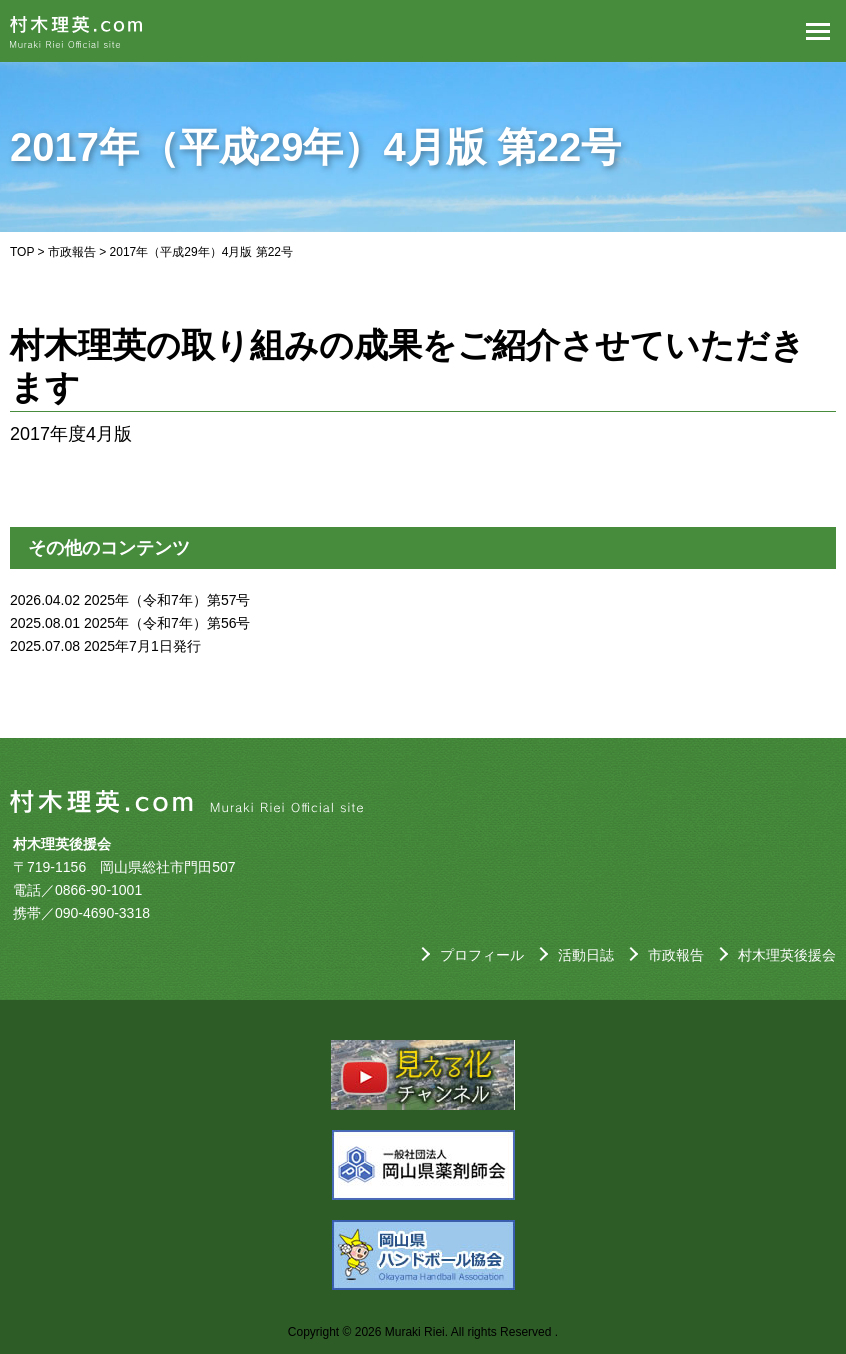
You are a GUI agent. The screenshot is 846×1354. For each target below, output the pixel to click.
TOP (22, 252)
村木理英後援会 (787, 955)
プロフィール (482, 955)
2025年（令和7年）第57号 (167, 600)
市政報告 (72, 252)
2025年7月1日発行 (142, 646)
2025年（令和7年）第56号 (167, 623)
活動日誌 (586, 955)
